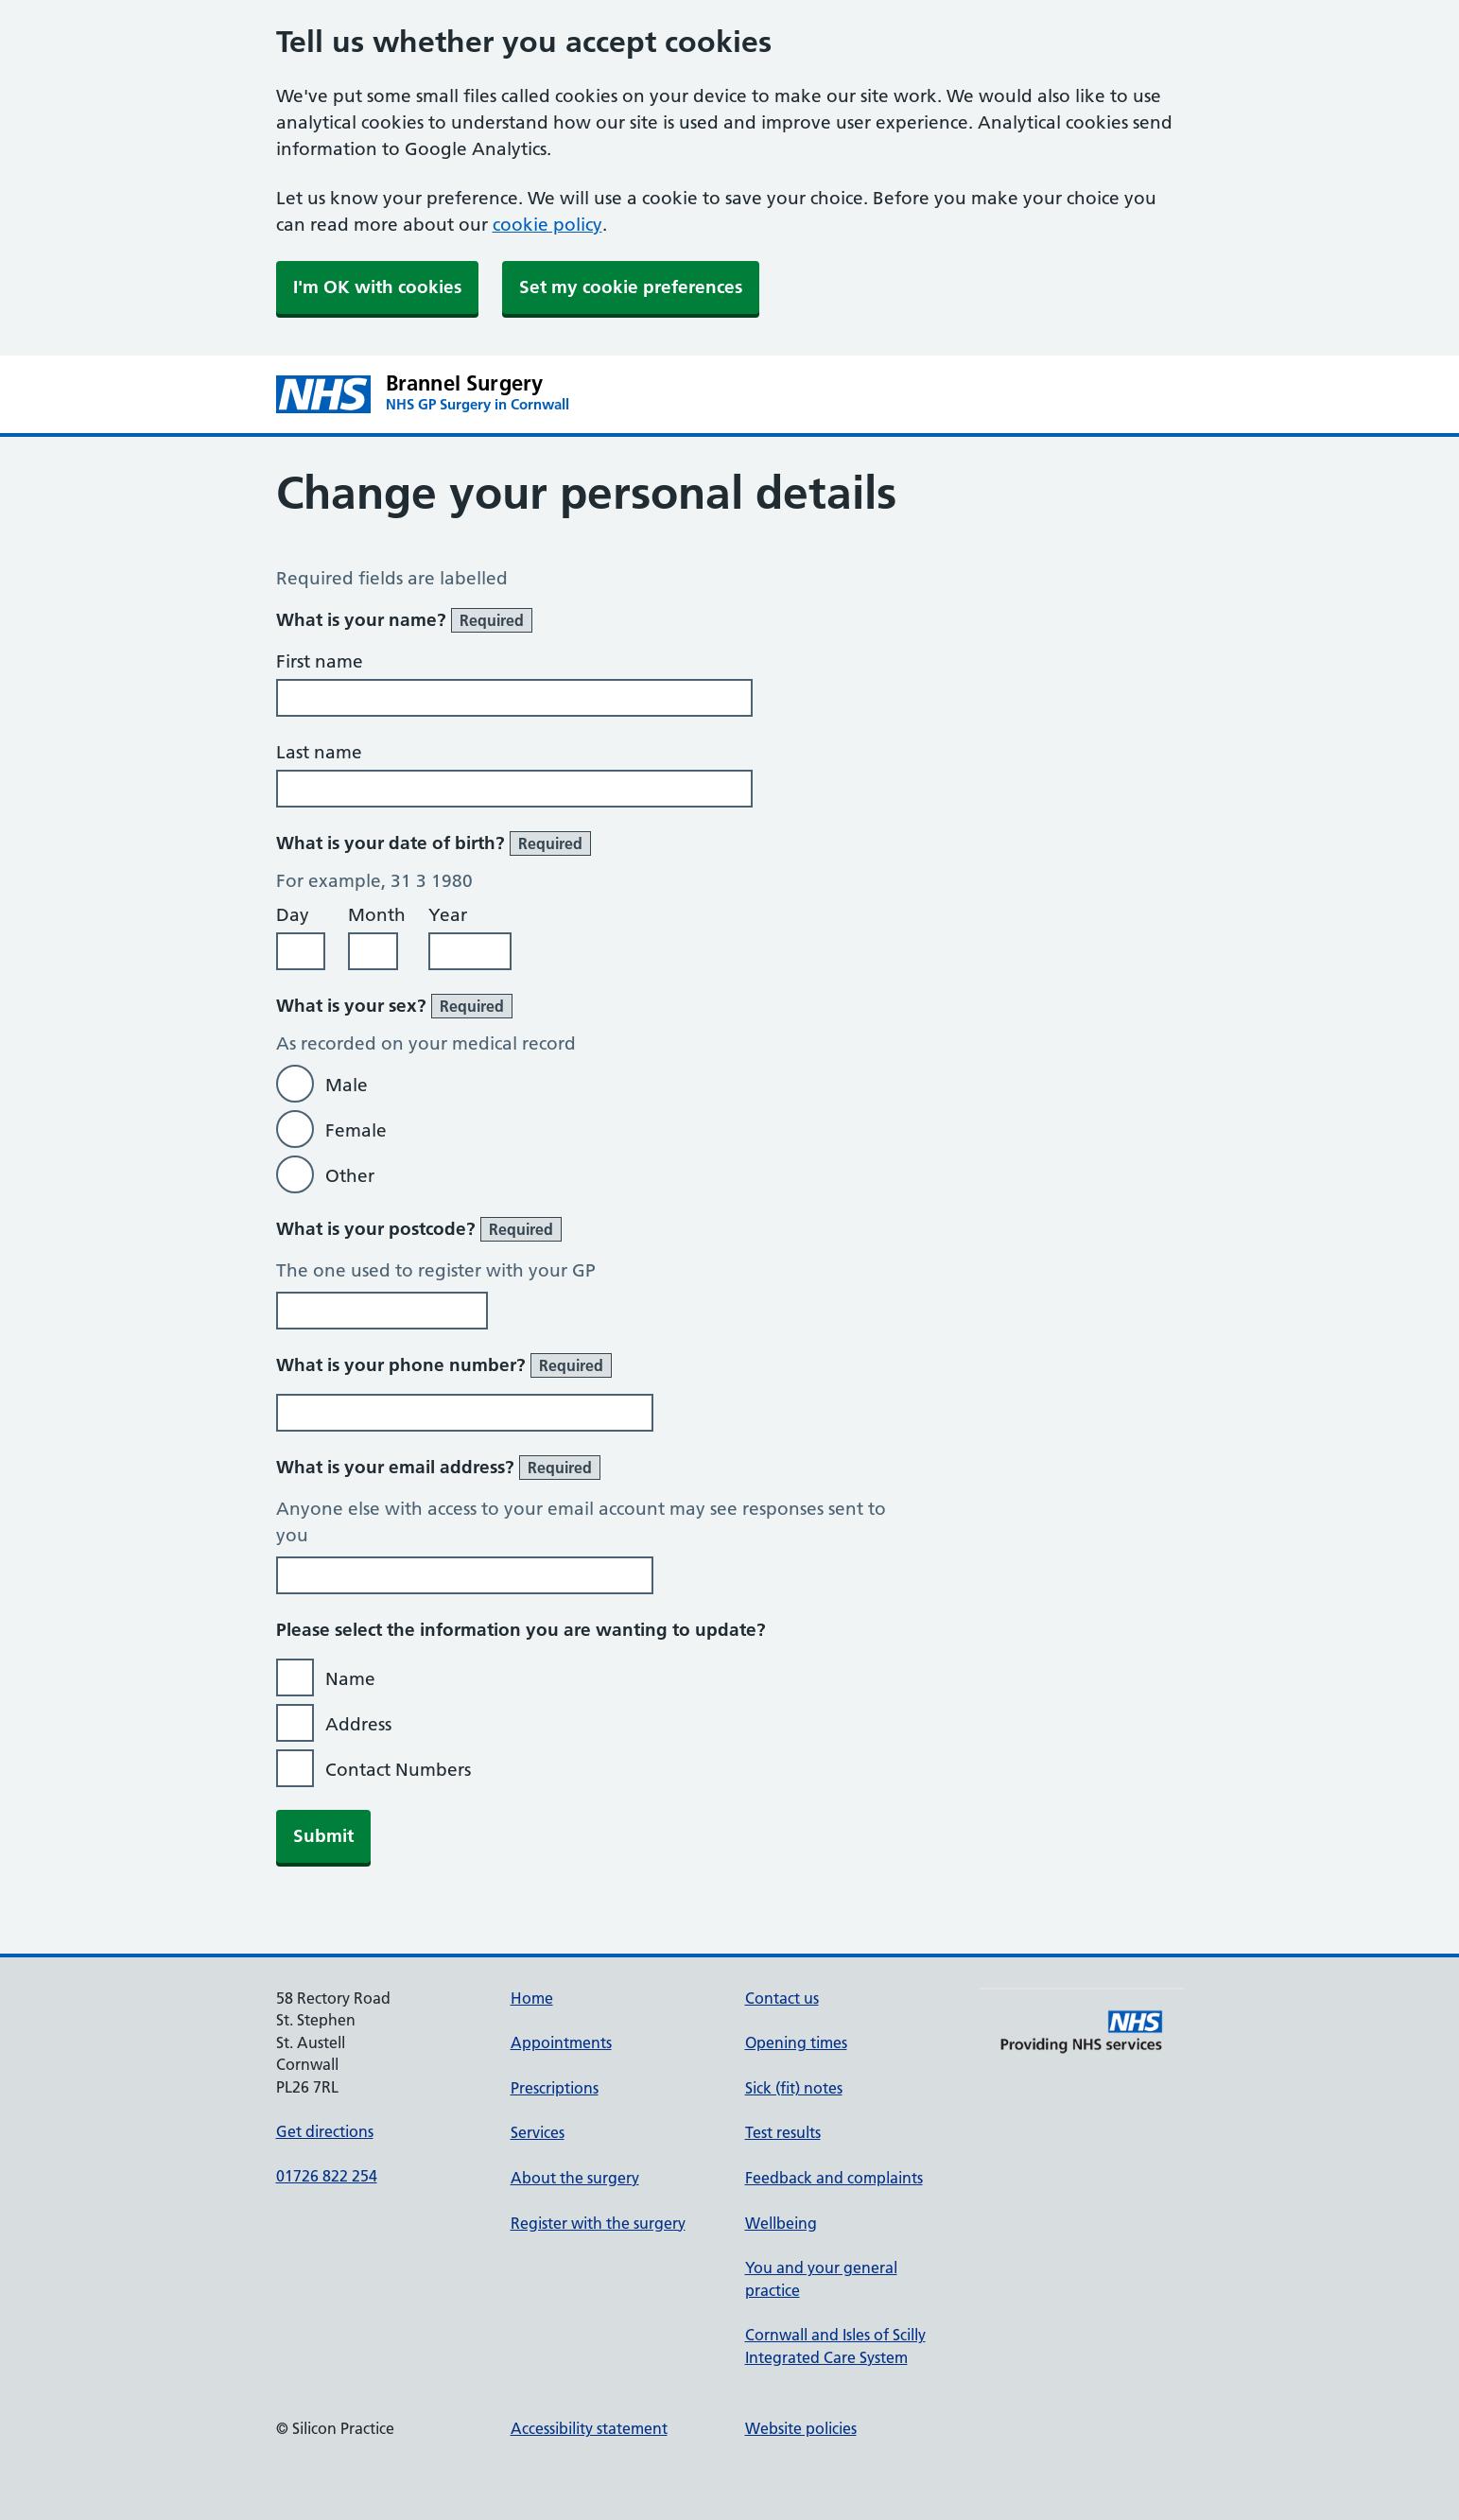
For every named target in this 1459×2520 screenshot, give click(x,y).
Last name (319, 752)
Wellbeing (781, 2223)
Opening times (796, 2042)
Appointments (561, 2042)
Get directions (324, 2131)
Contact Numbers (398, 1770)
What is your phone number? (444, 1365)
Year (447, 915)
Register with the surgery (598, 2223)
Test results (783, 2132)
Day (292, 915)
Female (356, 1130)
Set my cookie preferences (630, 287)
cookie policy (547, 224)
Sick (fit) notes (793, 2087)
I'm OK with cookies (377, 287)
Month (377, 915)
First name (319, 661)
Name (350, 1679)
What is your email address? (438, 1467)
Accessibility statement (589, 2428)
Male (346, 1085)
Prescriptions (555, 2087)
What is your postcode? (419, 1229)
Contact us (782, 1998)
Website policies (801, 2428)
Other (349, 1176)
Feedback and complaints (834, 2177)
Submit (323, 1836)
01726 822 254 (326, 2175)
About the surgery (575, 2177)
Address (358, 1724)
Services (537, 2132)
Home (532, 1998)
